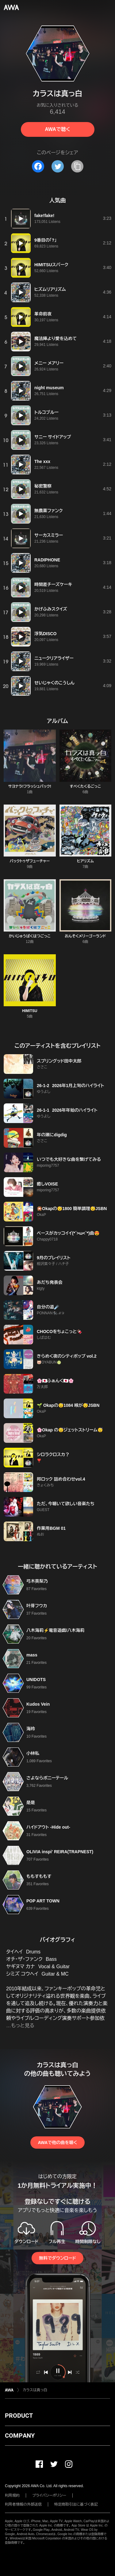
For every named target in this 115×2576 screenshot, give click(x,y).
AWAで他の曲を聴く (57, 2142)
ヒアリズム (85, 861)
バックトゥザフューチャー (30, 861)
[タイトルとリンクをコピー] (77, 166)
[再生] (21, 219)
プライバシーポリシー (49, 2495)
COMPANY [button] (20, 2435)
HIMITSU (29, 1011)
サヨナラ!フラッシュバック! (29, 786)
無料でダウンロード (57, 2258)
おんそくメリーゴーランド (85, 936)
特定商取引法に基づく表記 (76, 2504)
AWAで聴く (57, 129)
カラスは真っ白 (35, 2390)
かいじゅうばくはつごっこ (30, 936)
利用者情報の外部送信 (23, 2504)
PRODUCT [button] (19, 2415)
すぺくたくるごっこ (85, 786)
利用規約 (12, 2495)
